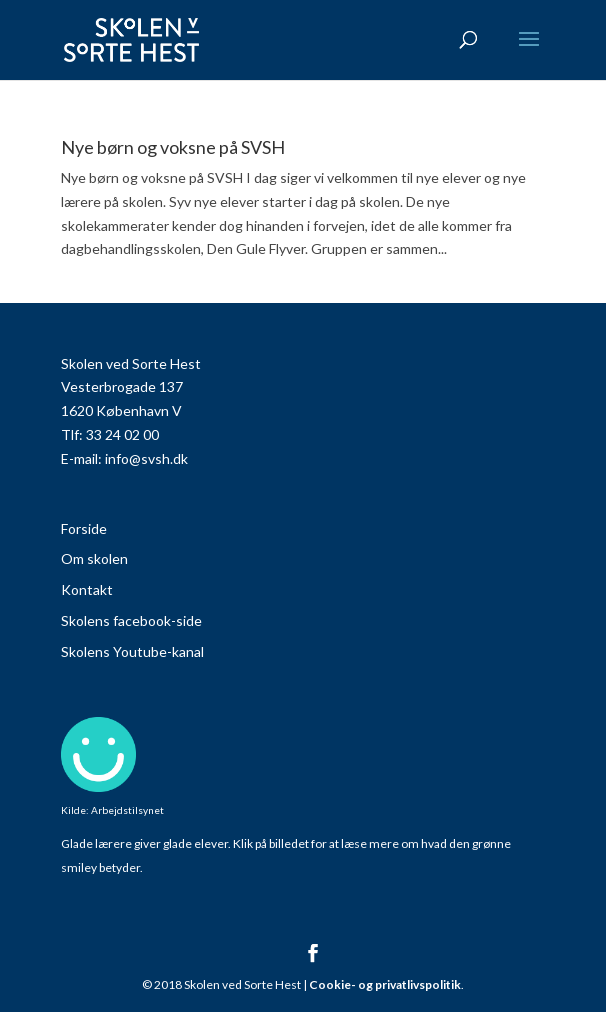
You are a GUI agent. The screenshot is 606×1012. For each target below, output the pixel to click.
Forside (84, 528)
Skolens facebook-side (131, 620)
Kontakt (87, 589)
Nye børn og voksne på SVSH (173, 147)
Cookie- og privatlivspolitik (385, 984)
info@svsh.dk (146, 458)
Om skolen (94, 558)
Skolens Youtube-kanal (132, 651)
